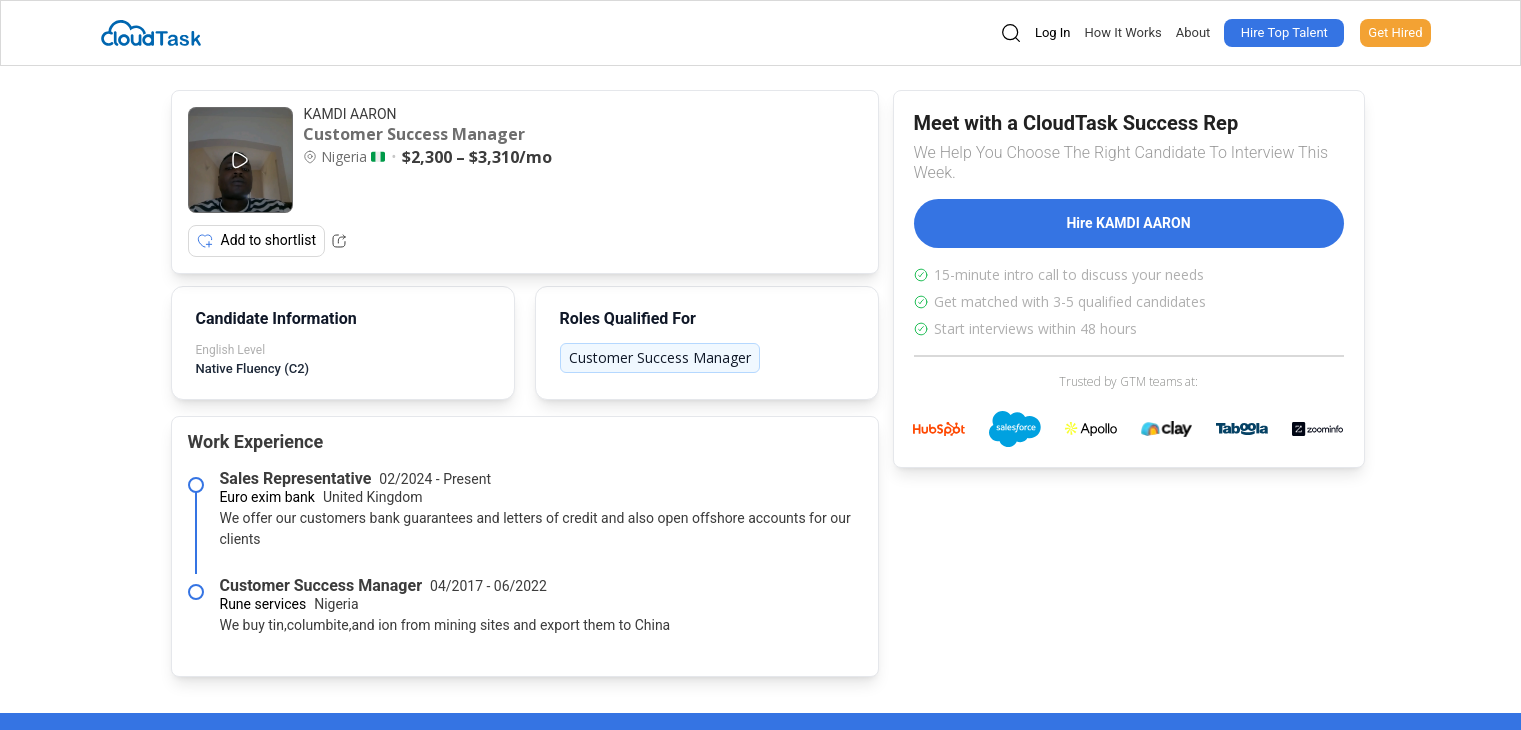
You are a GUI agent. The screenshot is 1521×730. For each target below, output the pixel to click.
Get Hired (1395, 32)
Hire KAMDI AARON (1128, 223)
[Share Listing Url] (339, 241)
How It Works (1123, 32)
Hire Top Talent (1284, 32)
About (1193, 32)
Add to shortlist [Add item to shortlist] (257, 241)
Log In (1053, 32)
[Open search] (1011, 33)
